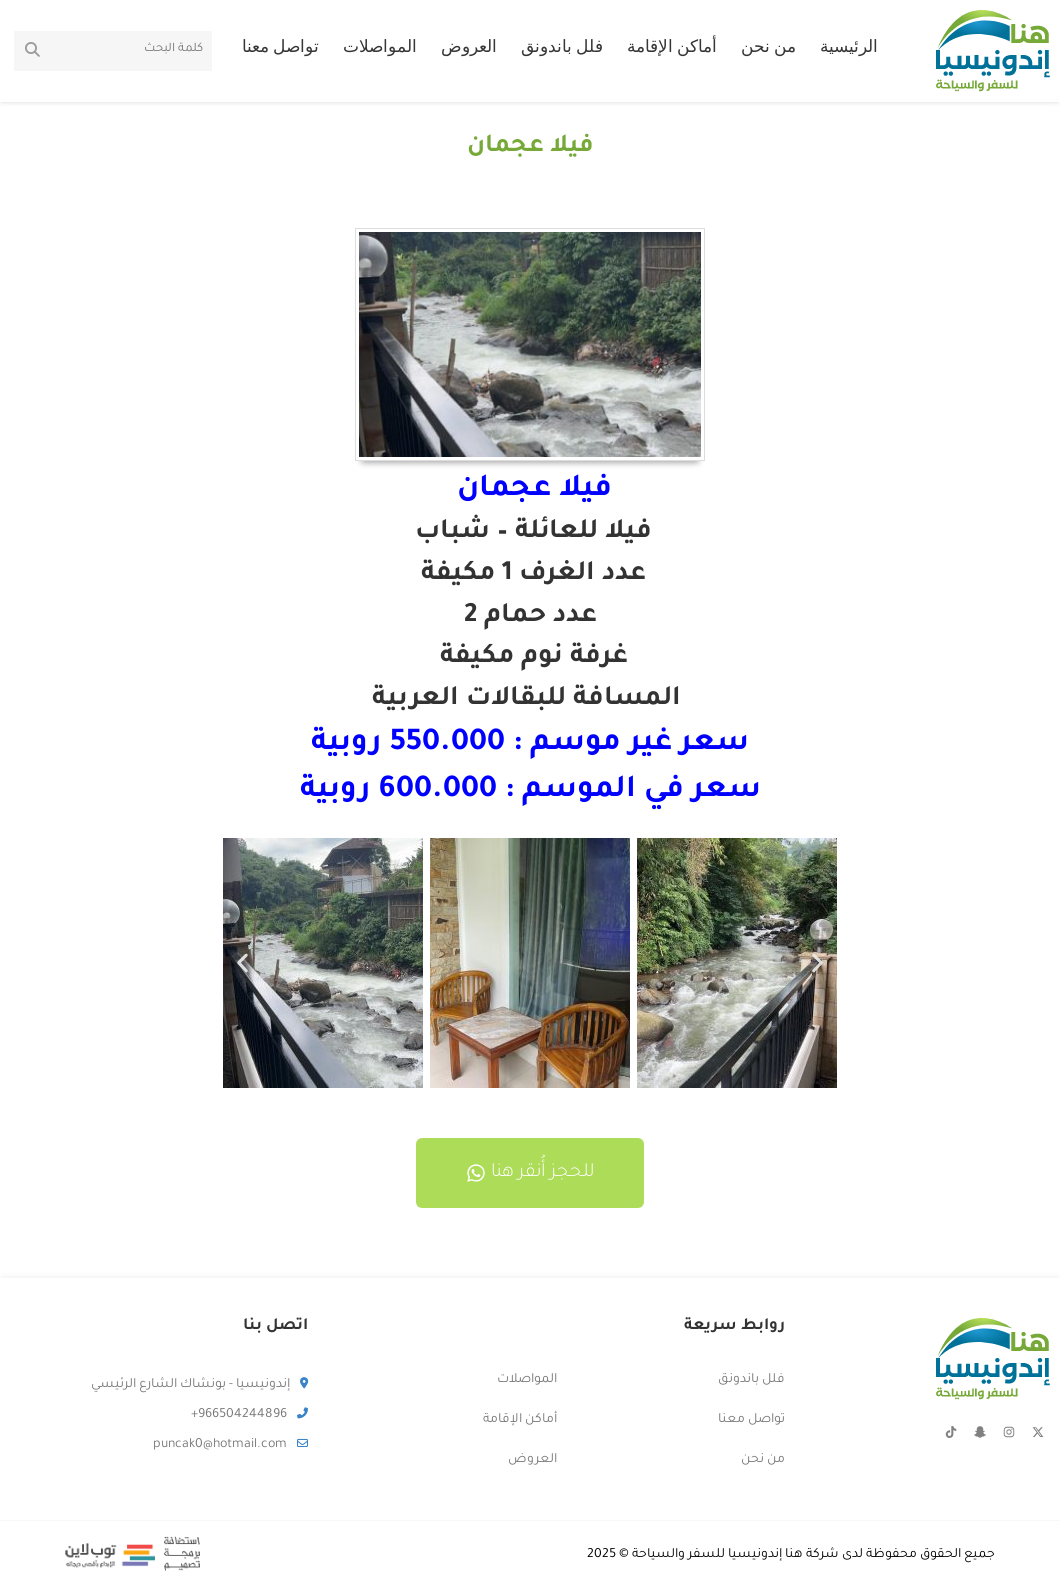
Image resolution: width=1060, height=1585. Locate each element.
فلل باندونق (562, 49)
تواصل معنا (280, 49)
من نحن (768, 49)
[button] (242, 963)
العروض (469, 49)
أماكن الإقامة (672, 49)
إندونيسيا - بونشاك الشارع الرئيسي (199, 1385)
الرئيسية (849, 49)
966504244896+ (249, 1415)
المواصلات (380, 49)
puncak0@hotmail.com (230, 1445)
